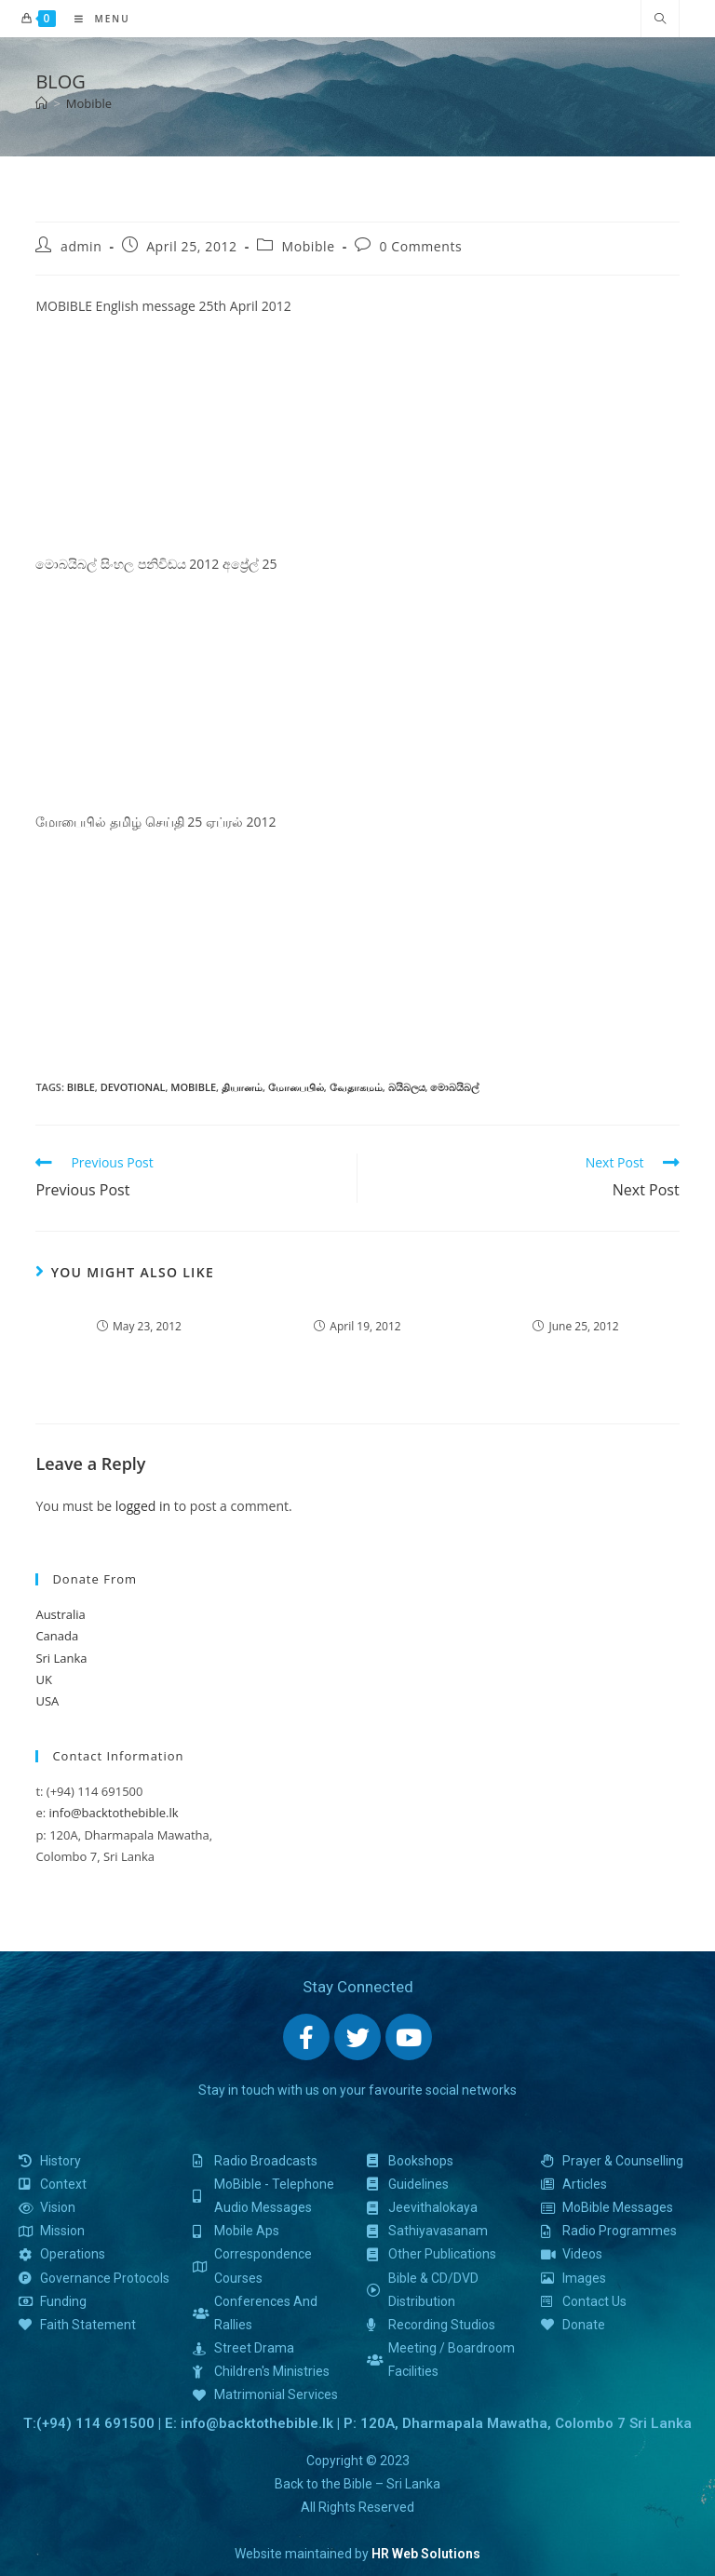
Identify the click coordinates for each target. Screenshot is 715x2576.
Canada (56, 1635)
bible (81, 1087)
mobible (193, 1087)
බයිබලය (406, 1087)
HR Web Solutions (425, 2553)
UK (43, 1679)
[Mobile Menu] (95, 18)
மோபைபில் (296, 1087)
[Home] (41, 103)
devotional (133, 1087)
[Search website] (660, 19)
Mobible (89, 103)
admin (81, 246)
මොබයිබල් (454, 1087)
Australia (60, 1614)
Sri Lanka (61, 1658)
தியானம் (242, 1087)
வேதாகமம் (356, 1087)
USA (47, 1701)
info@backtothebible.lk (114, 1812)
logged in (142, 1506)
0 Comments (420, 246)
